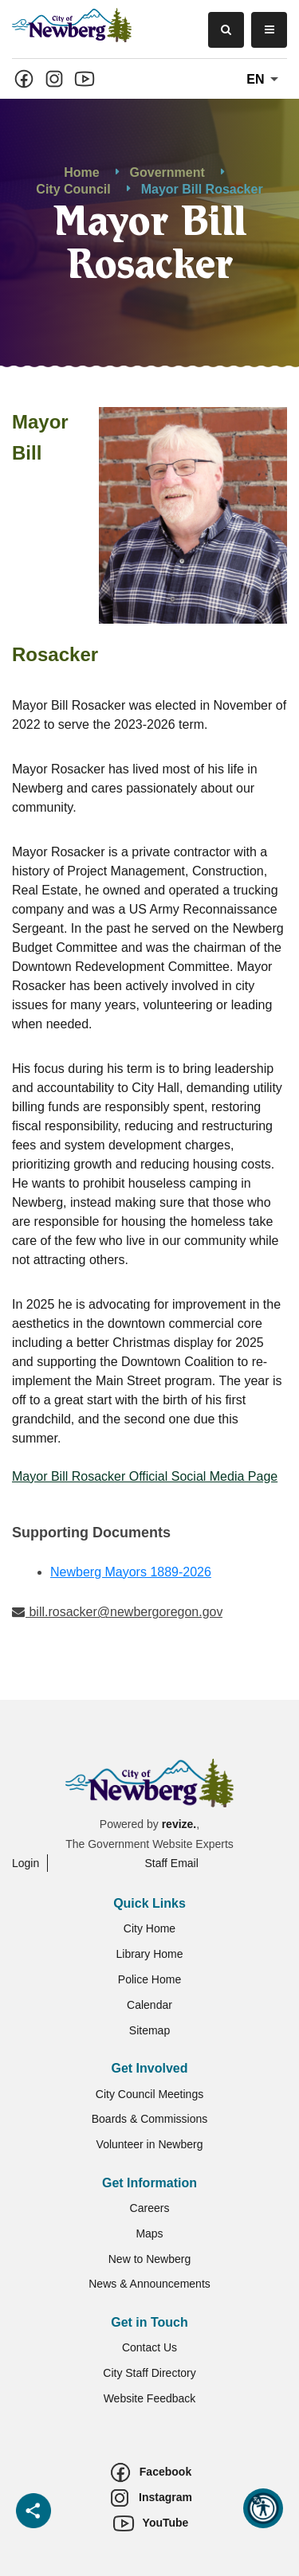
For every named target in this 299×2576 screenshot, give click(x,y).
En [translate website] (265, 79)
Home (81, 172)
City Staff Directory (149, 2373)
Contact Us (149, 2347)
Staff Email (171, 1863)
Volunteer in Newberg (149, 2144)
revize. (179, 1824)
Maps (149, 2233)
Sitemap (149, 2030)
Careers (150, 2208)
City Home (149, 1928)
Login (25, 1863)
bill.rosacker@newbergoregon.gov (117, 1612)
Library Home (149, 1954)
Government (167, 172)
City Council (73, 189)
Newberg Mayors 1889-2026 (130, 1572)
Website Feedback (150, 2398)
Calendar (149, 2005)
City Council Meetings (149, 2094)
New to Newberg (149, 2259)
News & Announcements (149, 2283)
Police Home (149, 1979)
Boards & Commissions (150, 2118)
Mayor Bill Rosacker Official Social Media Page (144, 1476)
